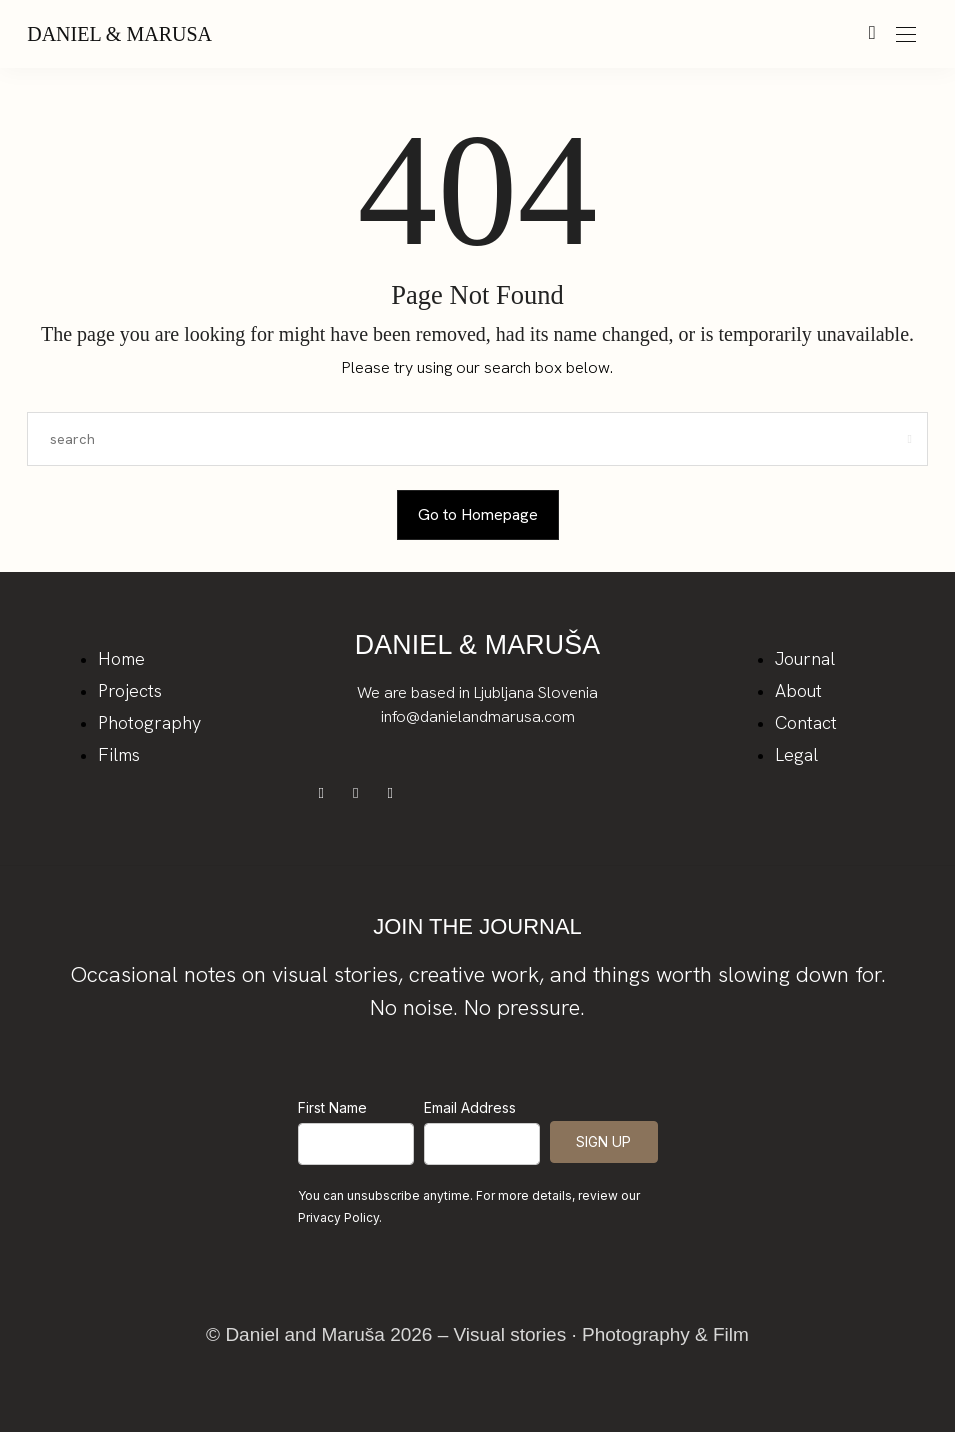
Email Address (470, 1107)
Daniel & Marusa (119, 34)
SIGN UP (603, 1141)
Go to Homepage (478, 514)
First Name (332, 1107)
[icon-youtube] (394, 792)
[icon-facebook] (328, 792)
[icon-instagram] (362, 792)
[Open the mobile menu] (906, 35)
